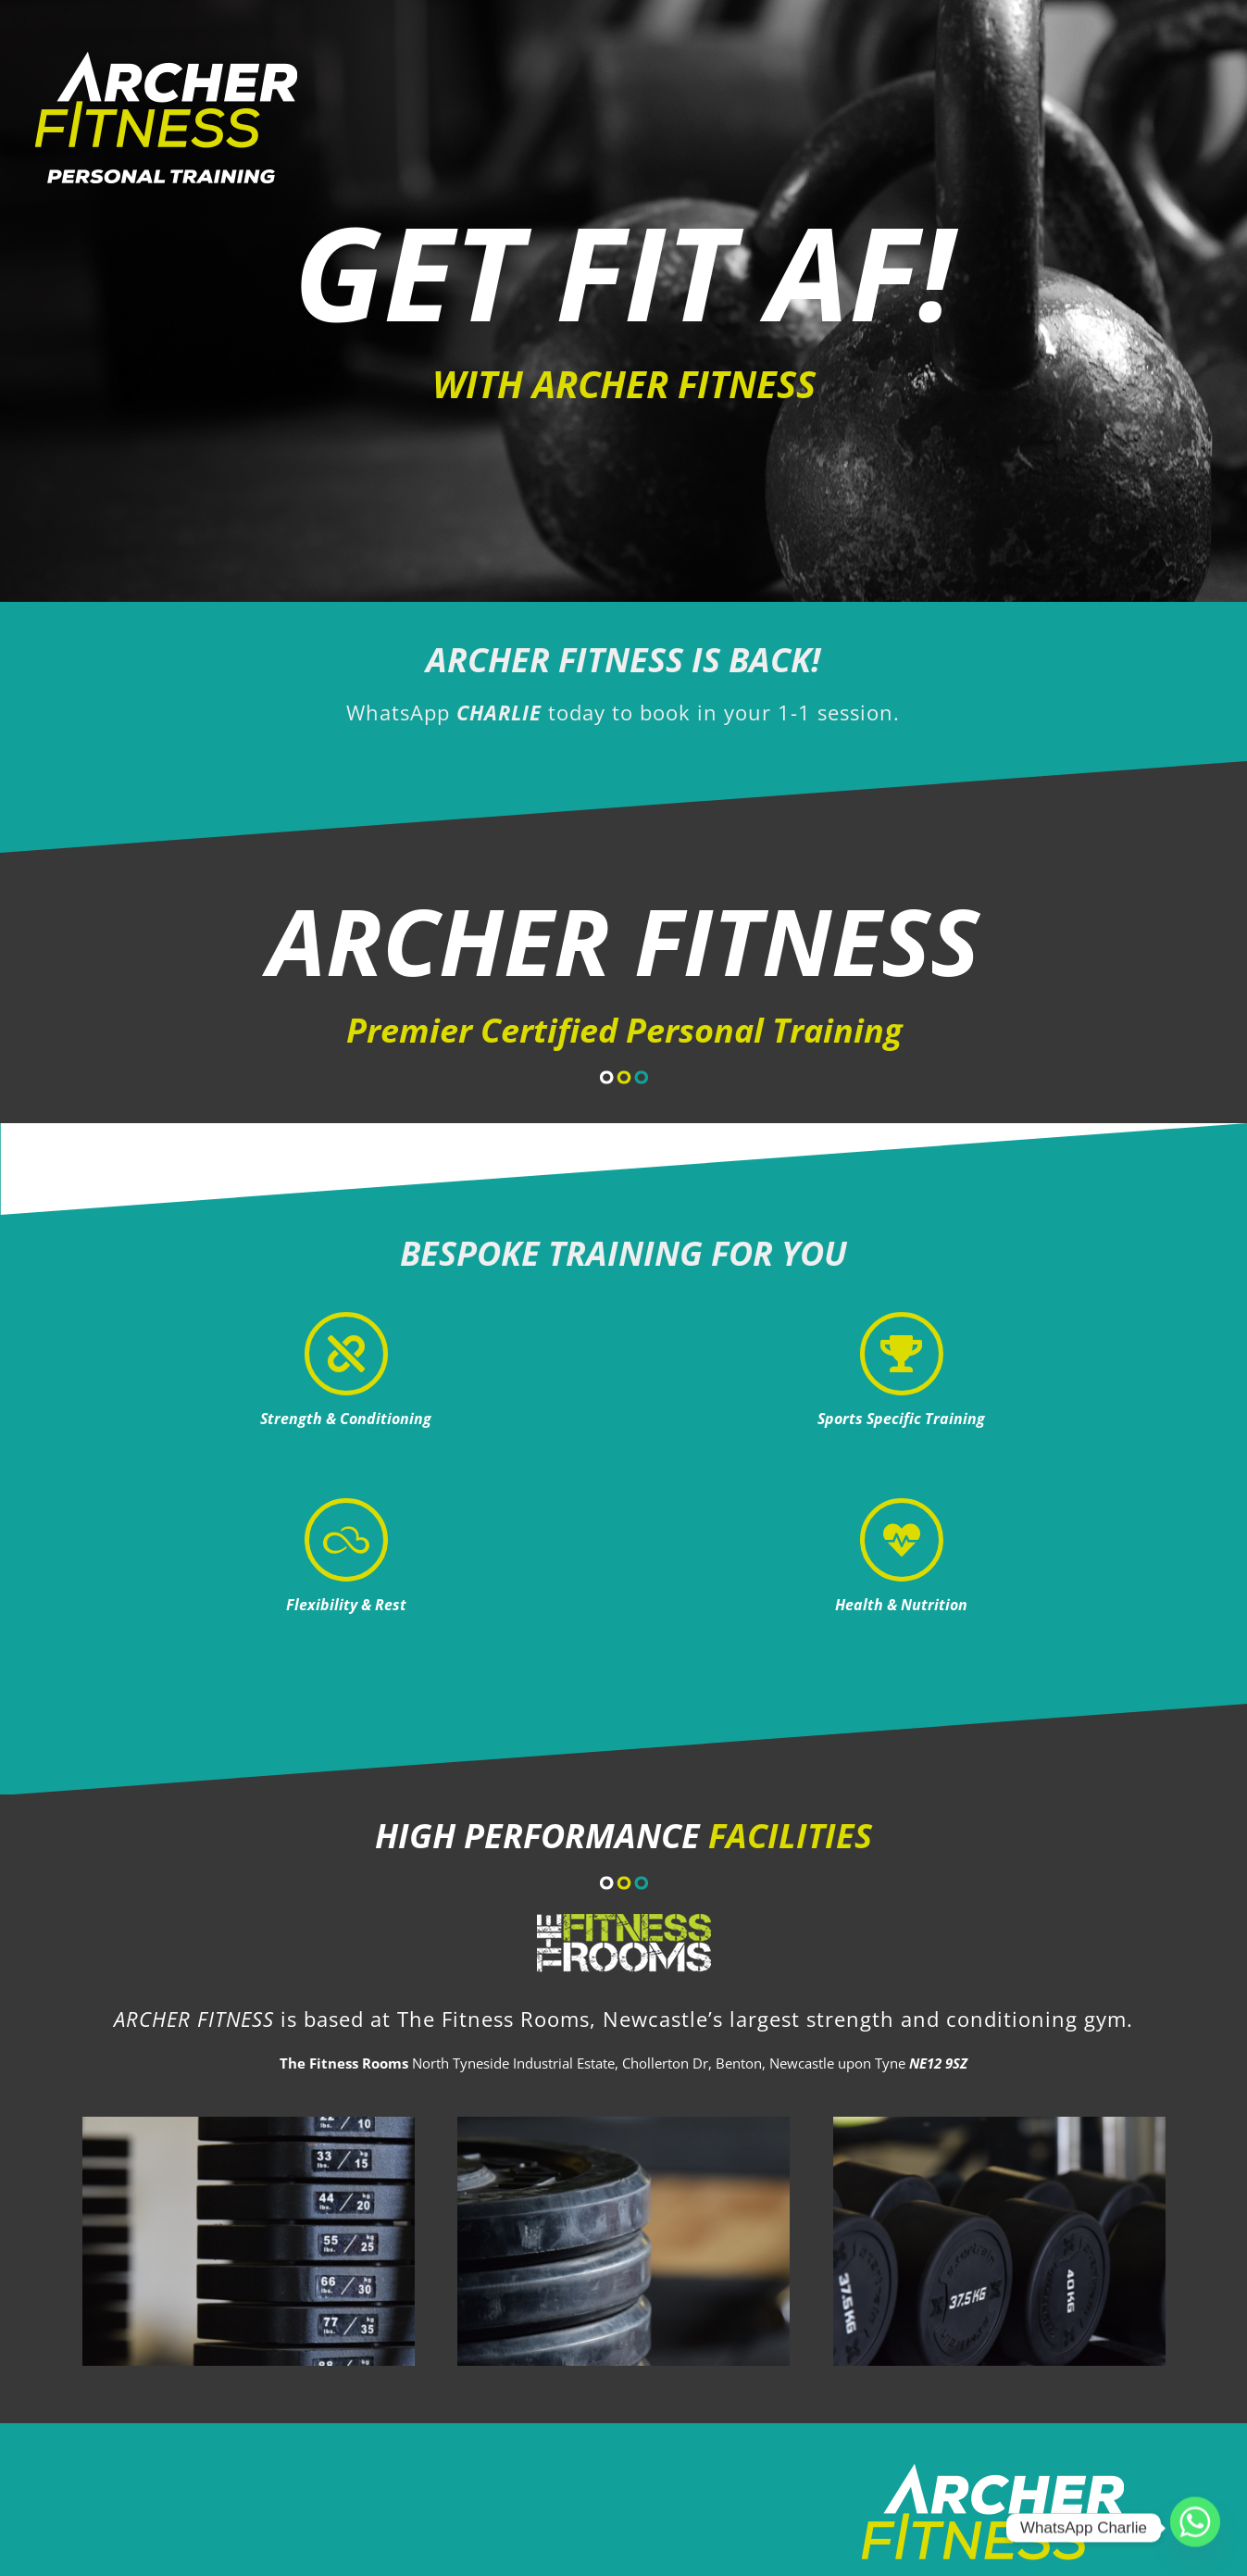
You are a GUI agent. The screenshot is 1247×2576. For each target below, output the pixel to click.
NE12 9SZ (938, 2063)
